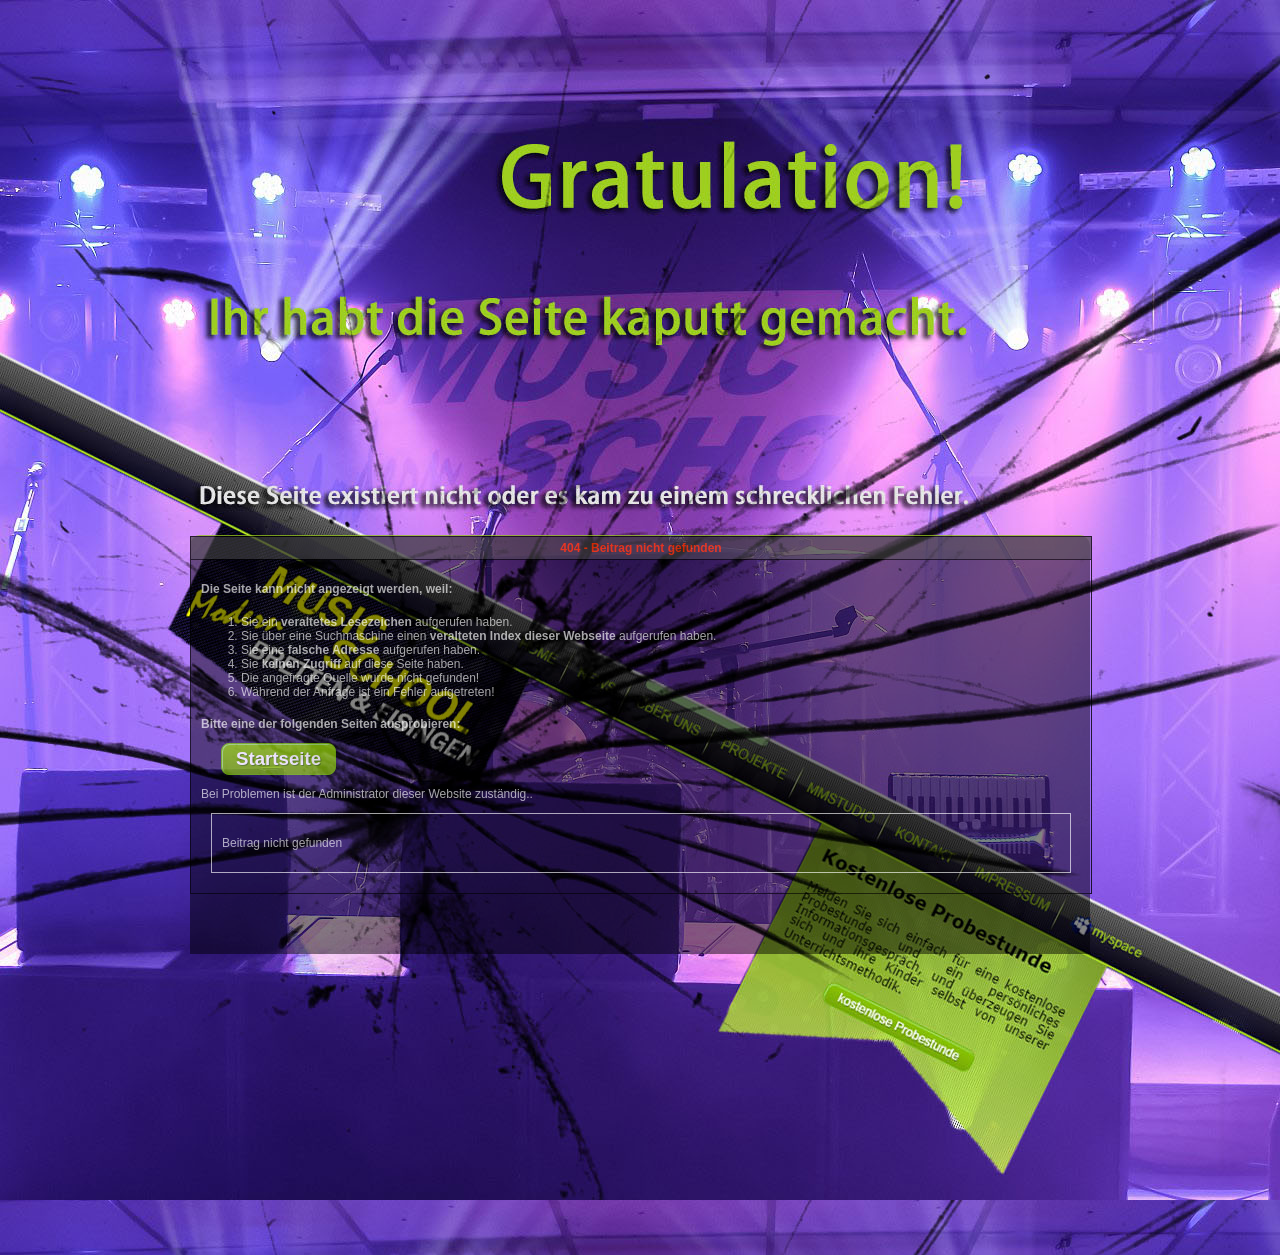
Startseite (278, 758)
